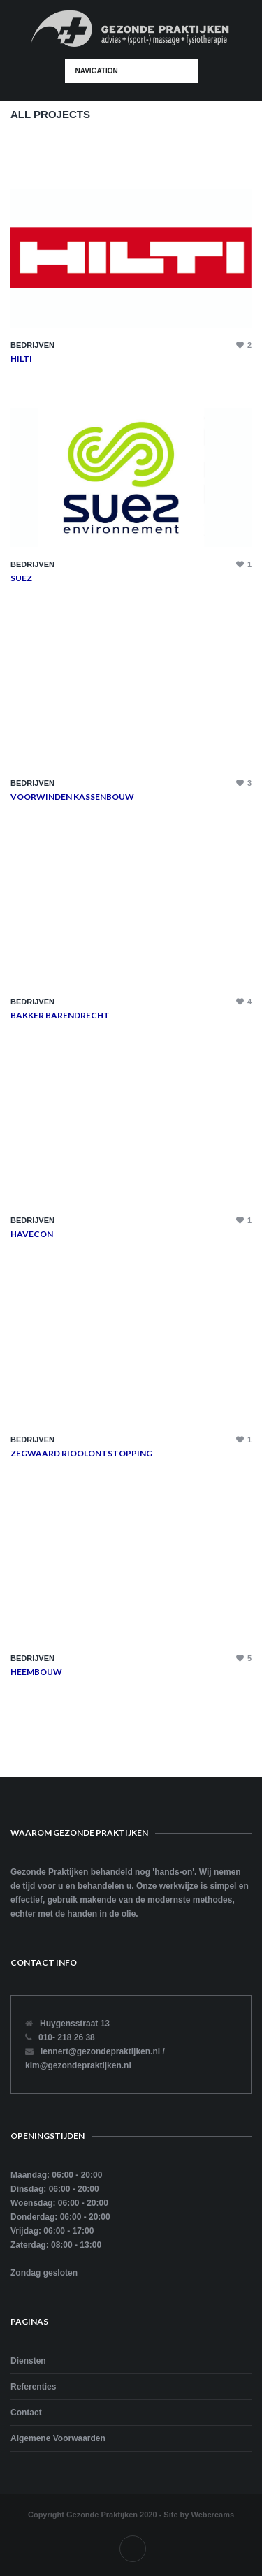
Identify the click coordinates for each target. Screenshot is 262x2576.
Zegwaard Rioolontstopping (81, 1453)
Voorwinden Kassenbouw (72, 796)
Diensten (28, 2361)
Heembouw (36, 1672)
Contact (26, 2412)
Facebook (132, 2548)
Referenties (33, 2387)
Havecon (31, 1234)
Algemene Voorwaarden (57, 2438)
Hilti (21, 358)
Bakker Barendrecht (60, 1015)
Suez (21, 578)
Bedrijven (32, 345)
